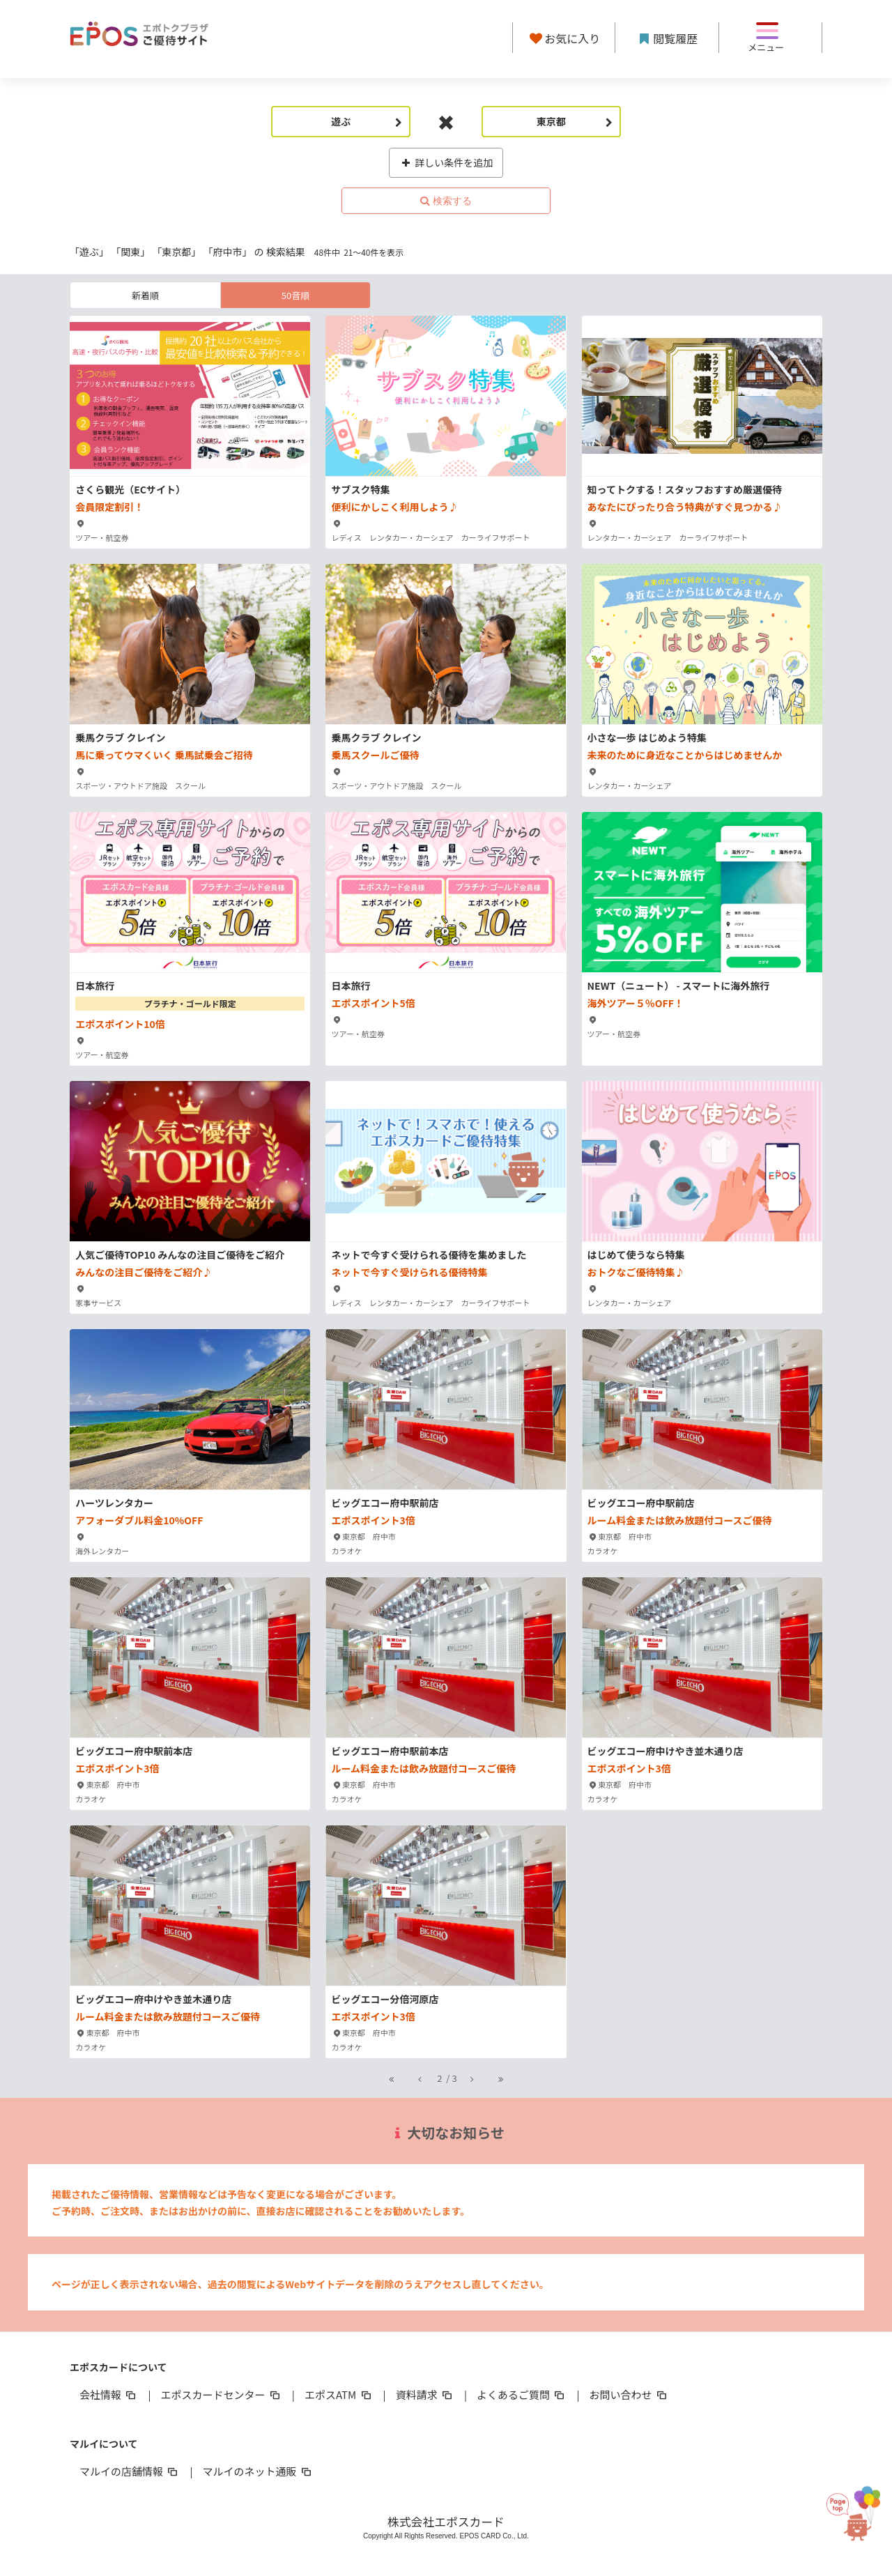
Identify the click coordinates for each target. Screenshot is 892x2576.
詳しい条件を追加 (446, 162)
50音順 (295, 295)
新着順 (145, 295)
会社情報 (108, 2394)
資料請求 (425, 2394)
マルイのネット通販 (257, 2471)
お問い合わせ (629, 2394)
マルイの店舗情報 (129, 2471)
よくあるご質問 (522, 2394)
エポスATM (339, 2394)
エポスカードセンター (221, 2394)
